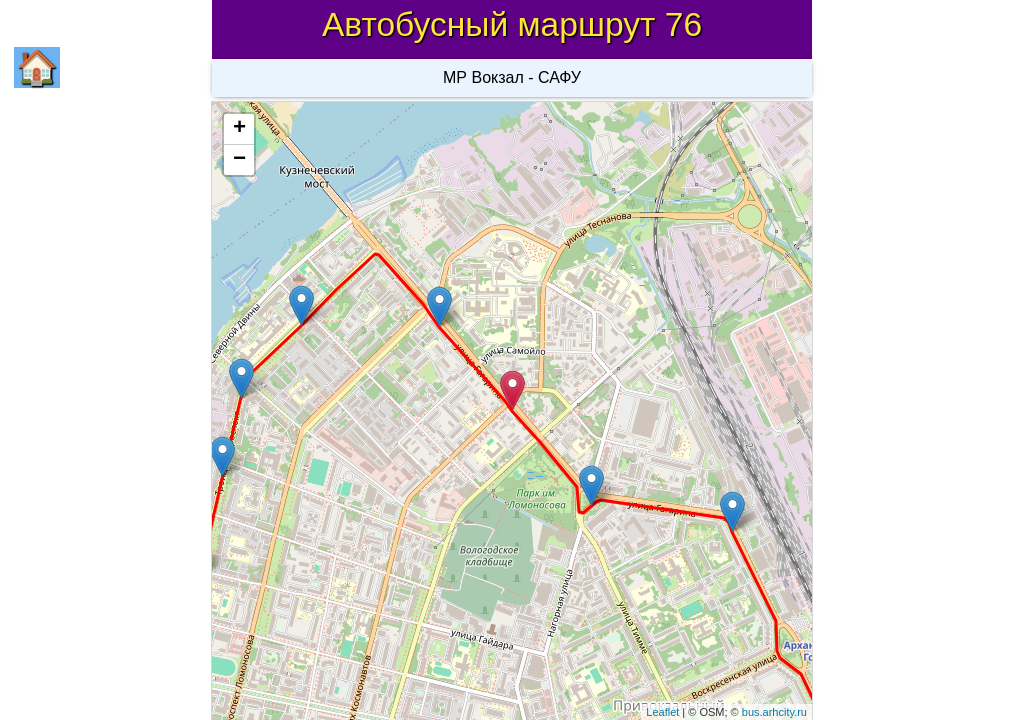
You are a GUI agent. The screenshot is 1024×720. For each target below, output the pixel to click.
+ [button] (239, 129)
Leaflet (662, 712)
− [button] (239, 160)
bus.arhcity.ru (774, 712)
